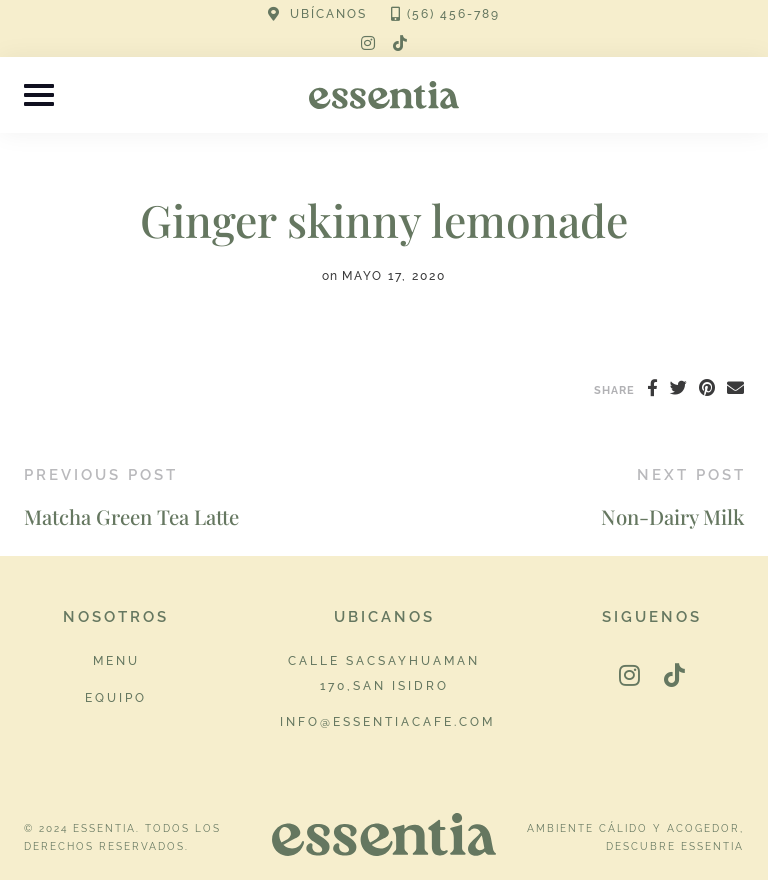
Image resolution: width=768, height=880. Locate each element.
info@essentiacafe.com (387, 721)
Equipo (116, 697)
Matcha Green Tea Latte (131, 516)
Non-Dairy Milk (672, 516)
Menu (116, 660)
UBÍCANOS (328, 14)
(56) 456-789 (453, 14)
